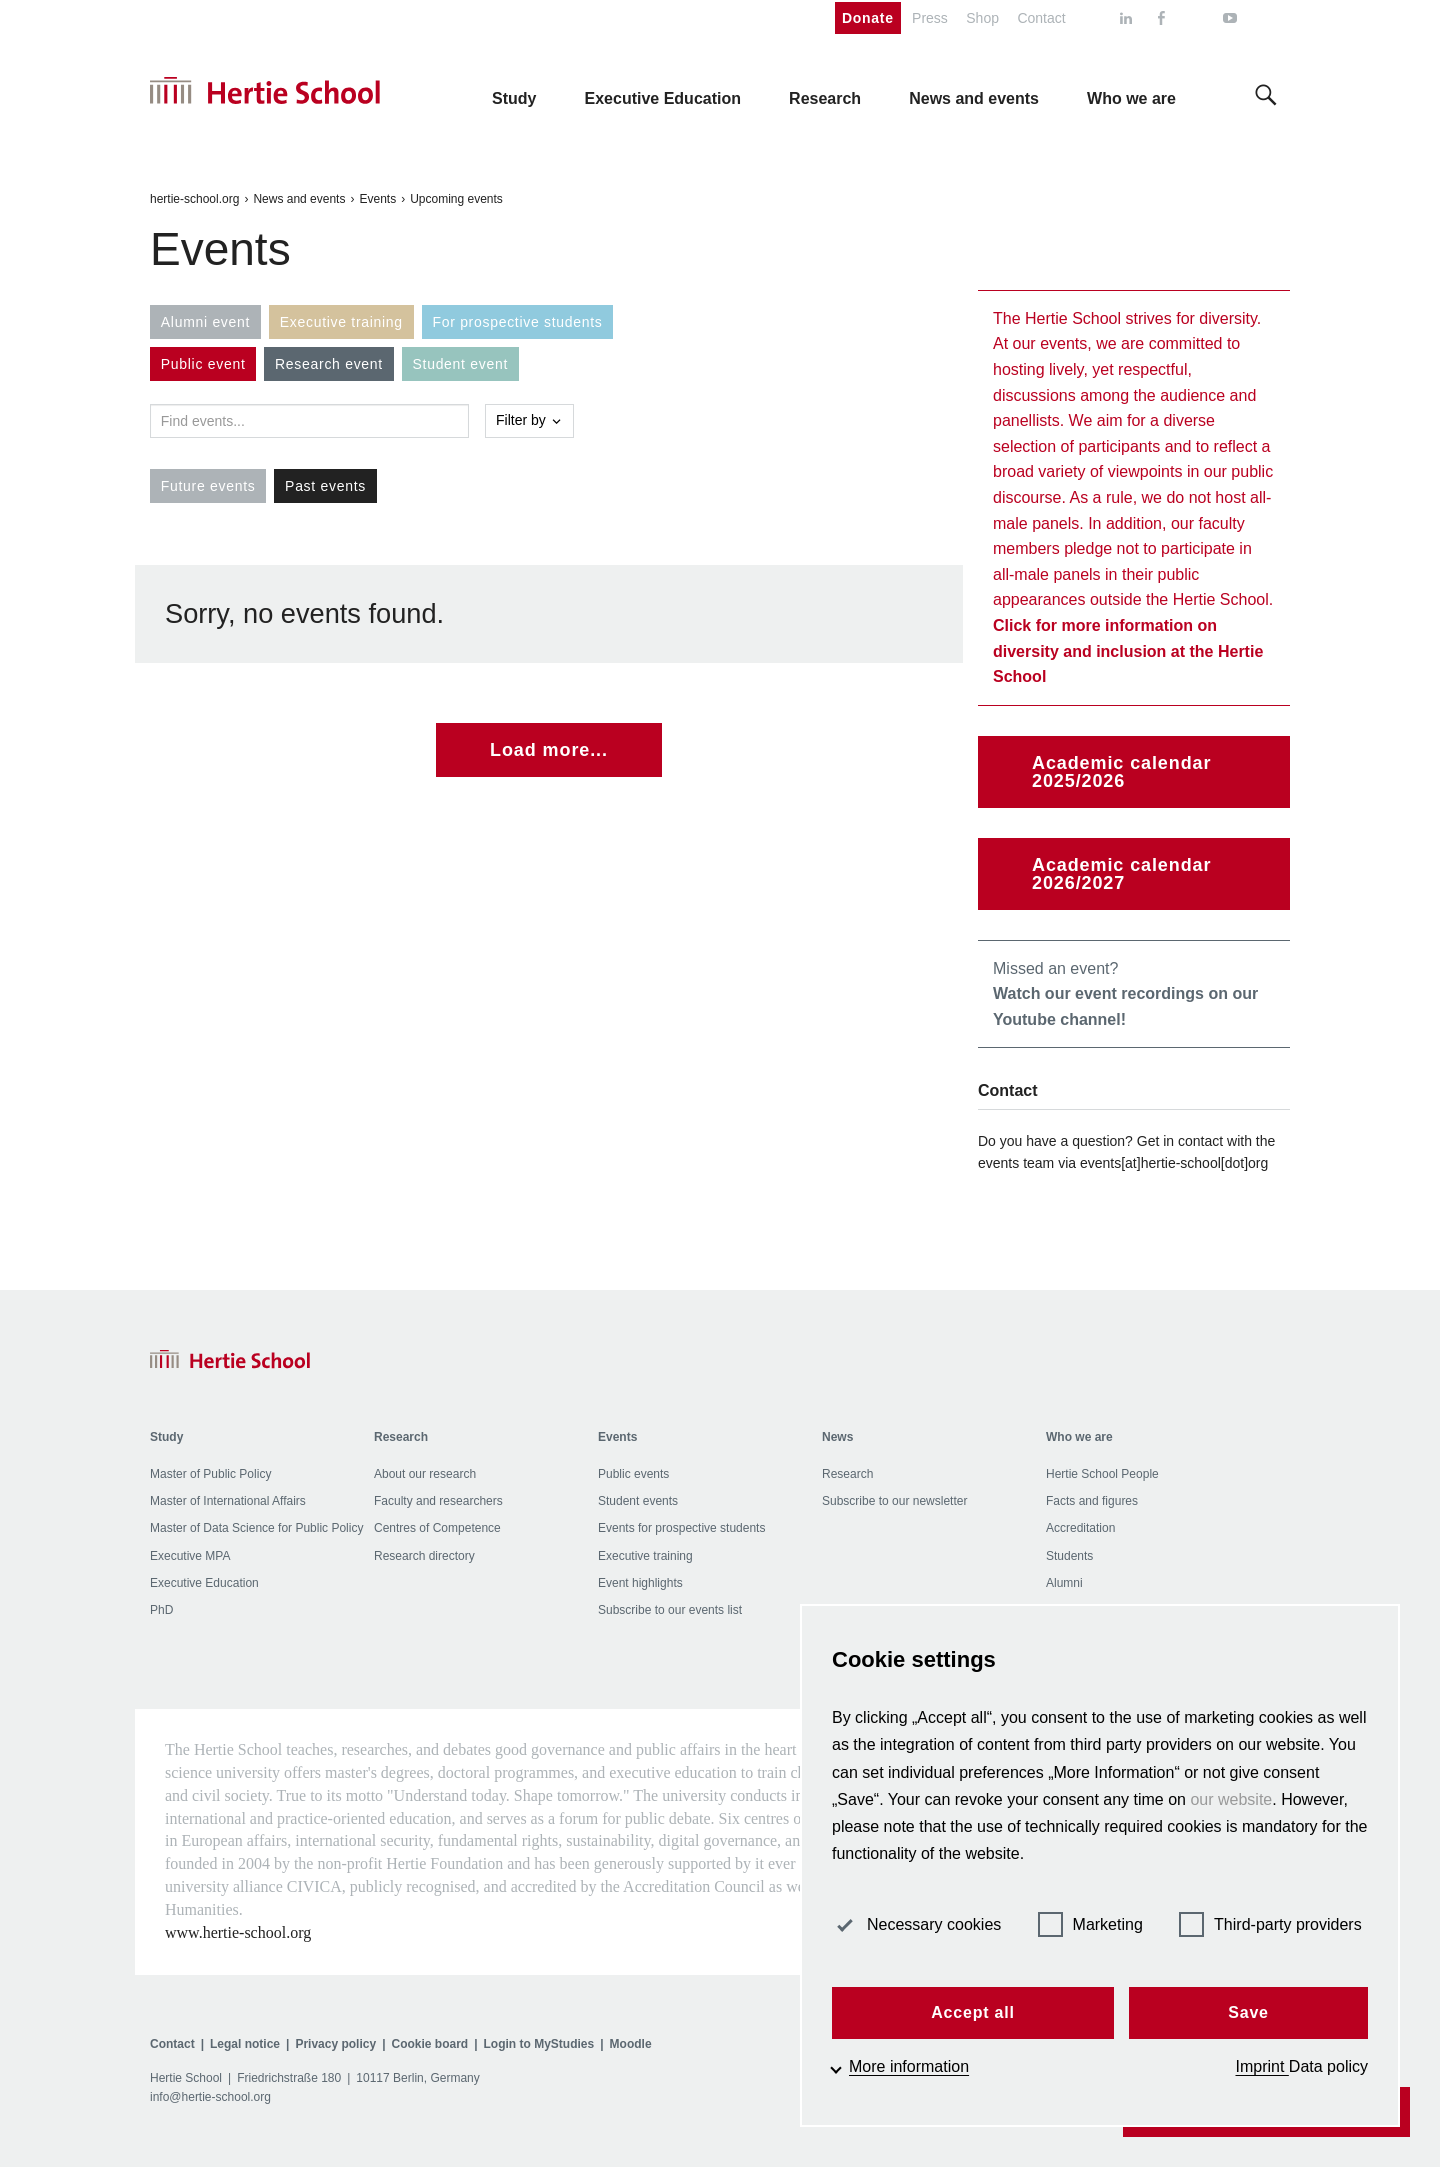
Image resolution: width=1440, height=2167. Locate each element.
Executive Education (204, 1583)
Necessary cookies (916, 1924)
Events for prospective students (681, 1528)
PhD (161, 1610)
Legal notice (245, 2044)
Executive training (645, 1556)
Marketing (1090, 1924)
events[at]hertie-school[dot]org (1174, 1163)
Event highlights (640, 1583)
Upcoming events (456, 199)
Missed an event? (1125, 994)
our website (1231, 1799)
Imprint (1262, 2066)
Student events (638, 1501)
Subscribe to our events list (670, 1610)
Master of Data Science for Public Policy (256, 1528)
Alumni (1064, 1583)
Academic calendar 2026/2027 (1121, 874)
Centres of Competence (437, 1528)
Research (847, 1474)
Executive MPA (190, 1556)
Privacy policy (335, 2044)
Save (1248, 2012)
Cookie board (429, 2044)
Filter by (530, 420)
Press (930, 18)
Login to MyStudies (539, 2044)
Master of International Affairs (228, 1501)
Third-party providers (1270, 1924)
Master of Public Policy (210, 1474)
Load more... (549, 750)
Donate (868, 18)
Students (1069, 1556)
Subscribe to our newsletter (894, 1501)
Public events (633, 1474)
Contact (1041, 18)
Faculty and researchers (438, 1501)
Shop (982, 18)
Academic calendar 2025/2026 (1121, 772)
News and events (299, 199)
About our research (425, 1474)
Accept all (973, 2012)
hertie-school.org (194, 199)
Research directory (424, 1556)
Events (377, 199)
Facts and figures (1092, 1501)
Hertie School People (1102, 1474)
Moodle (631, 2044)
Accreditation (1080, 1528)
